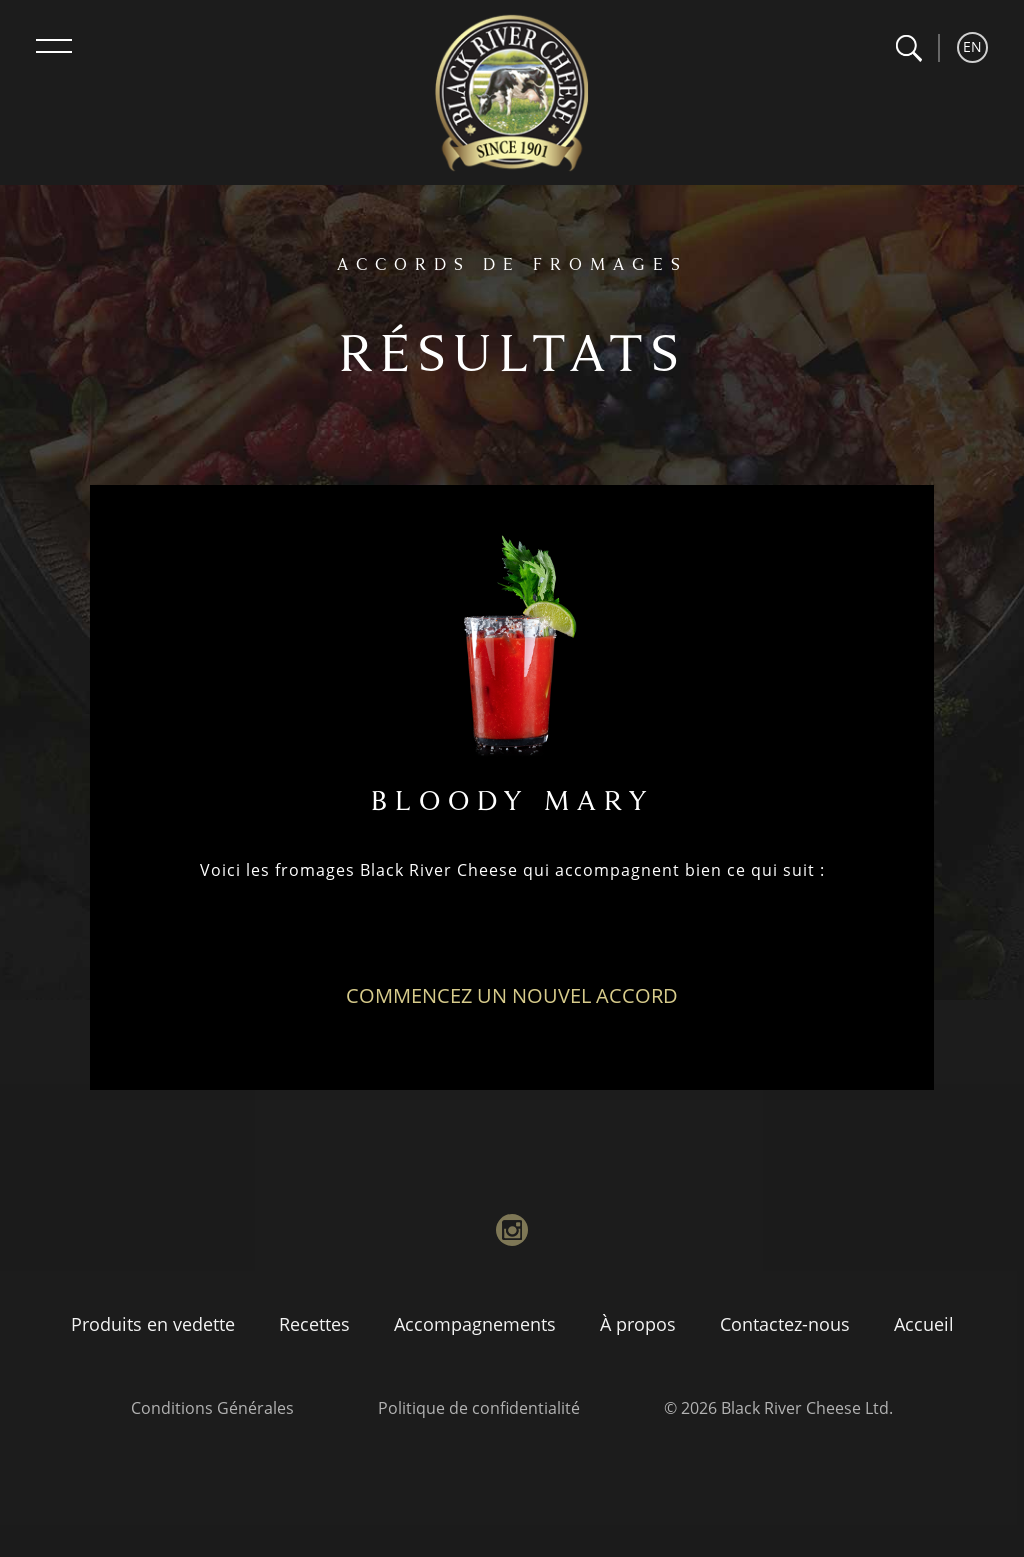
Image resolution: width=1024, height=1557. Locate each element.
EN (972, 46)
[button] (908, 48)
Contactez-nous (785, 1324)
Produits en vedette (153, 1324)
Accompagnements (475, 1324)
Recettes (314, 1324)
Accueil (924, 1324)
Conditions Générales (212, 1408)
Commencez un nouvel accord (512, 995)
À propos (638, 1324)
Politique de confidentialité (479, 1408)
